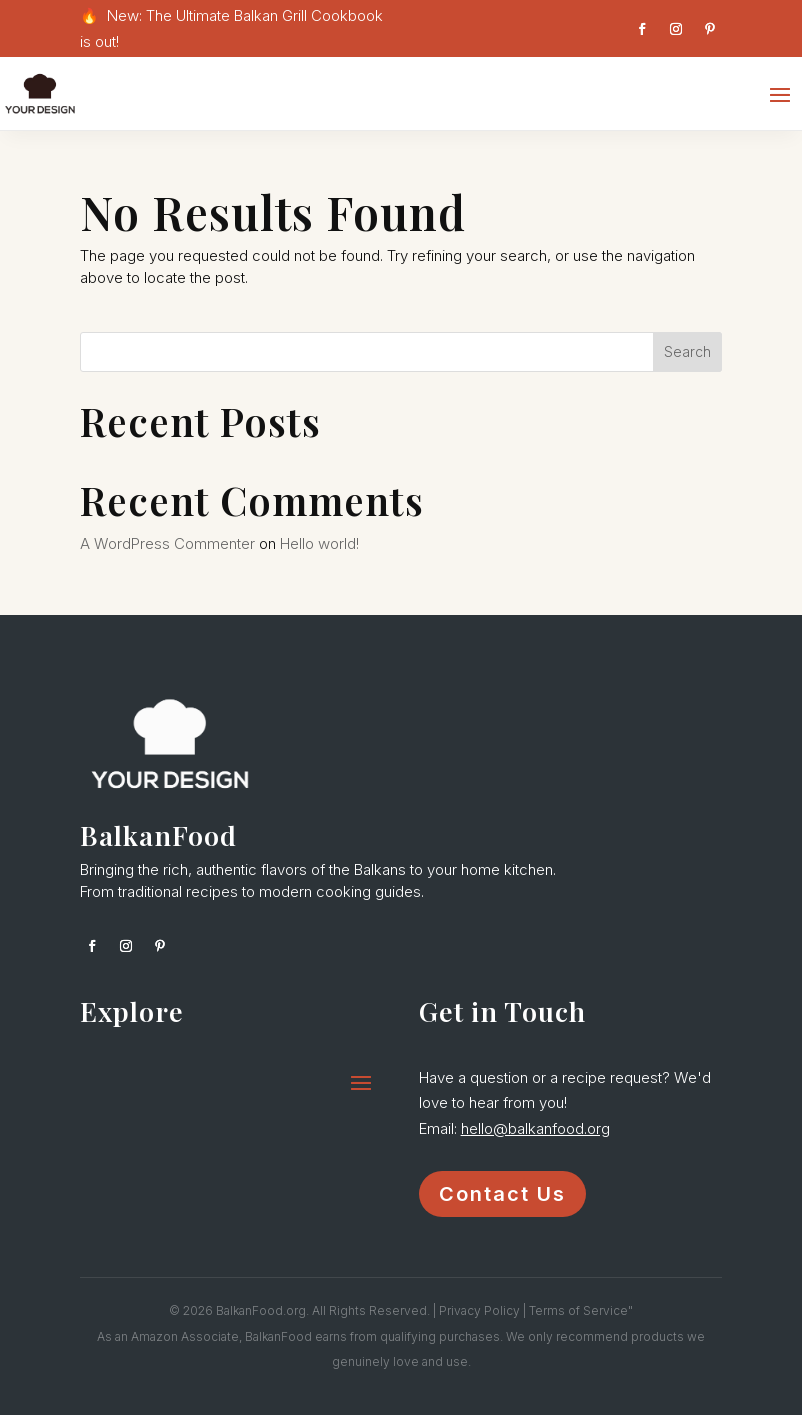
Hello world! (319, 543)
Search (687, 351)
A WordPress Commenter (167, 543)
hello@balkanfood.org (535, 1128)
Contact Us (502, 1194)
